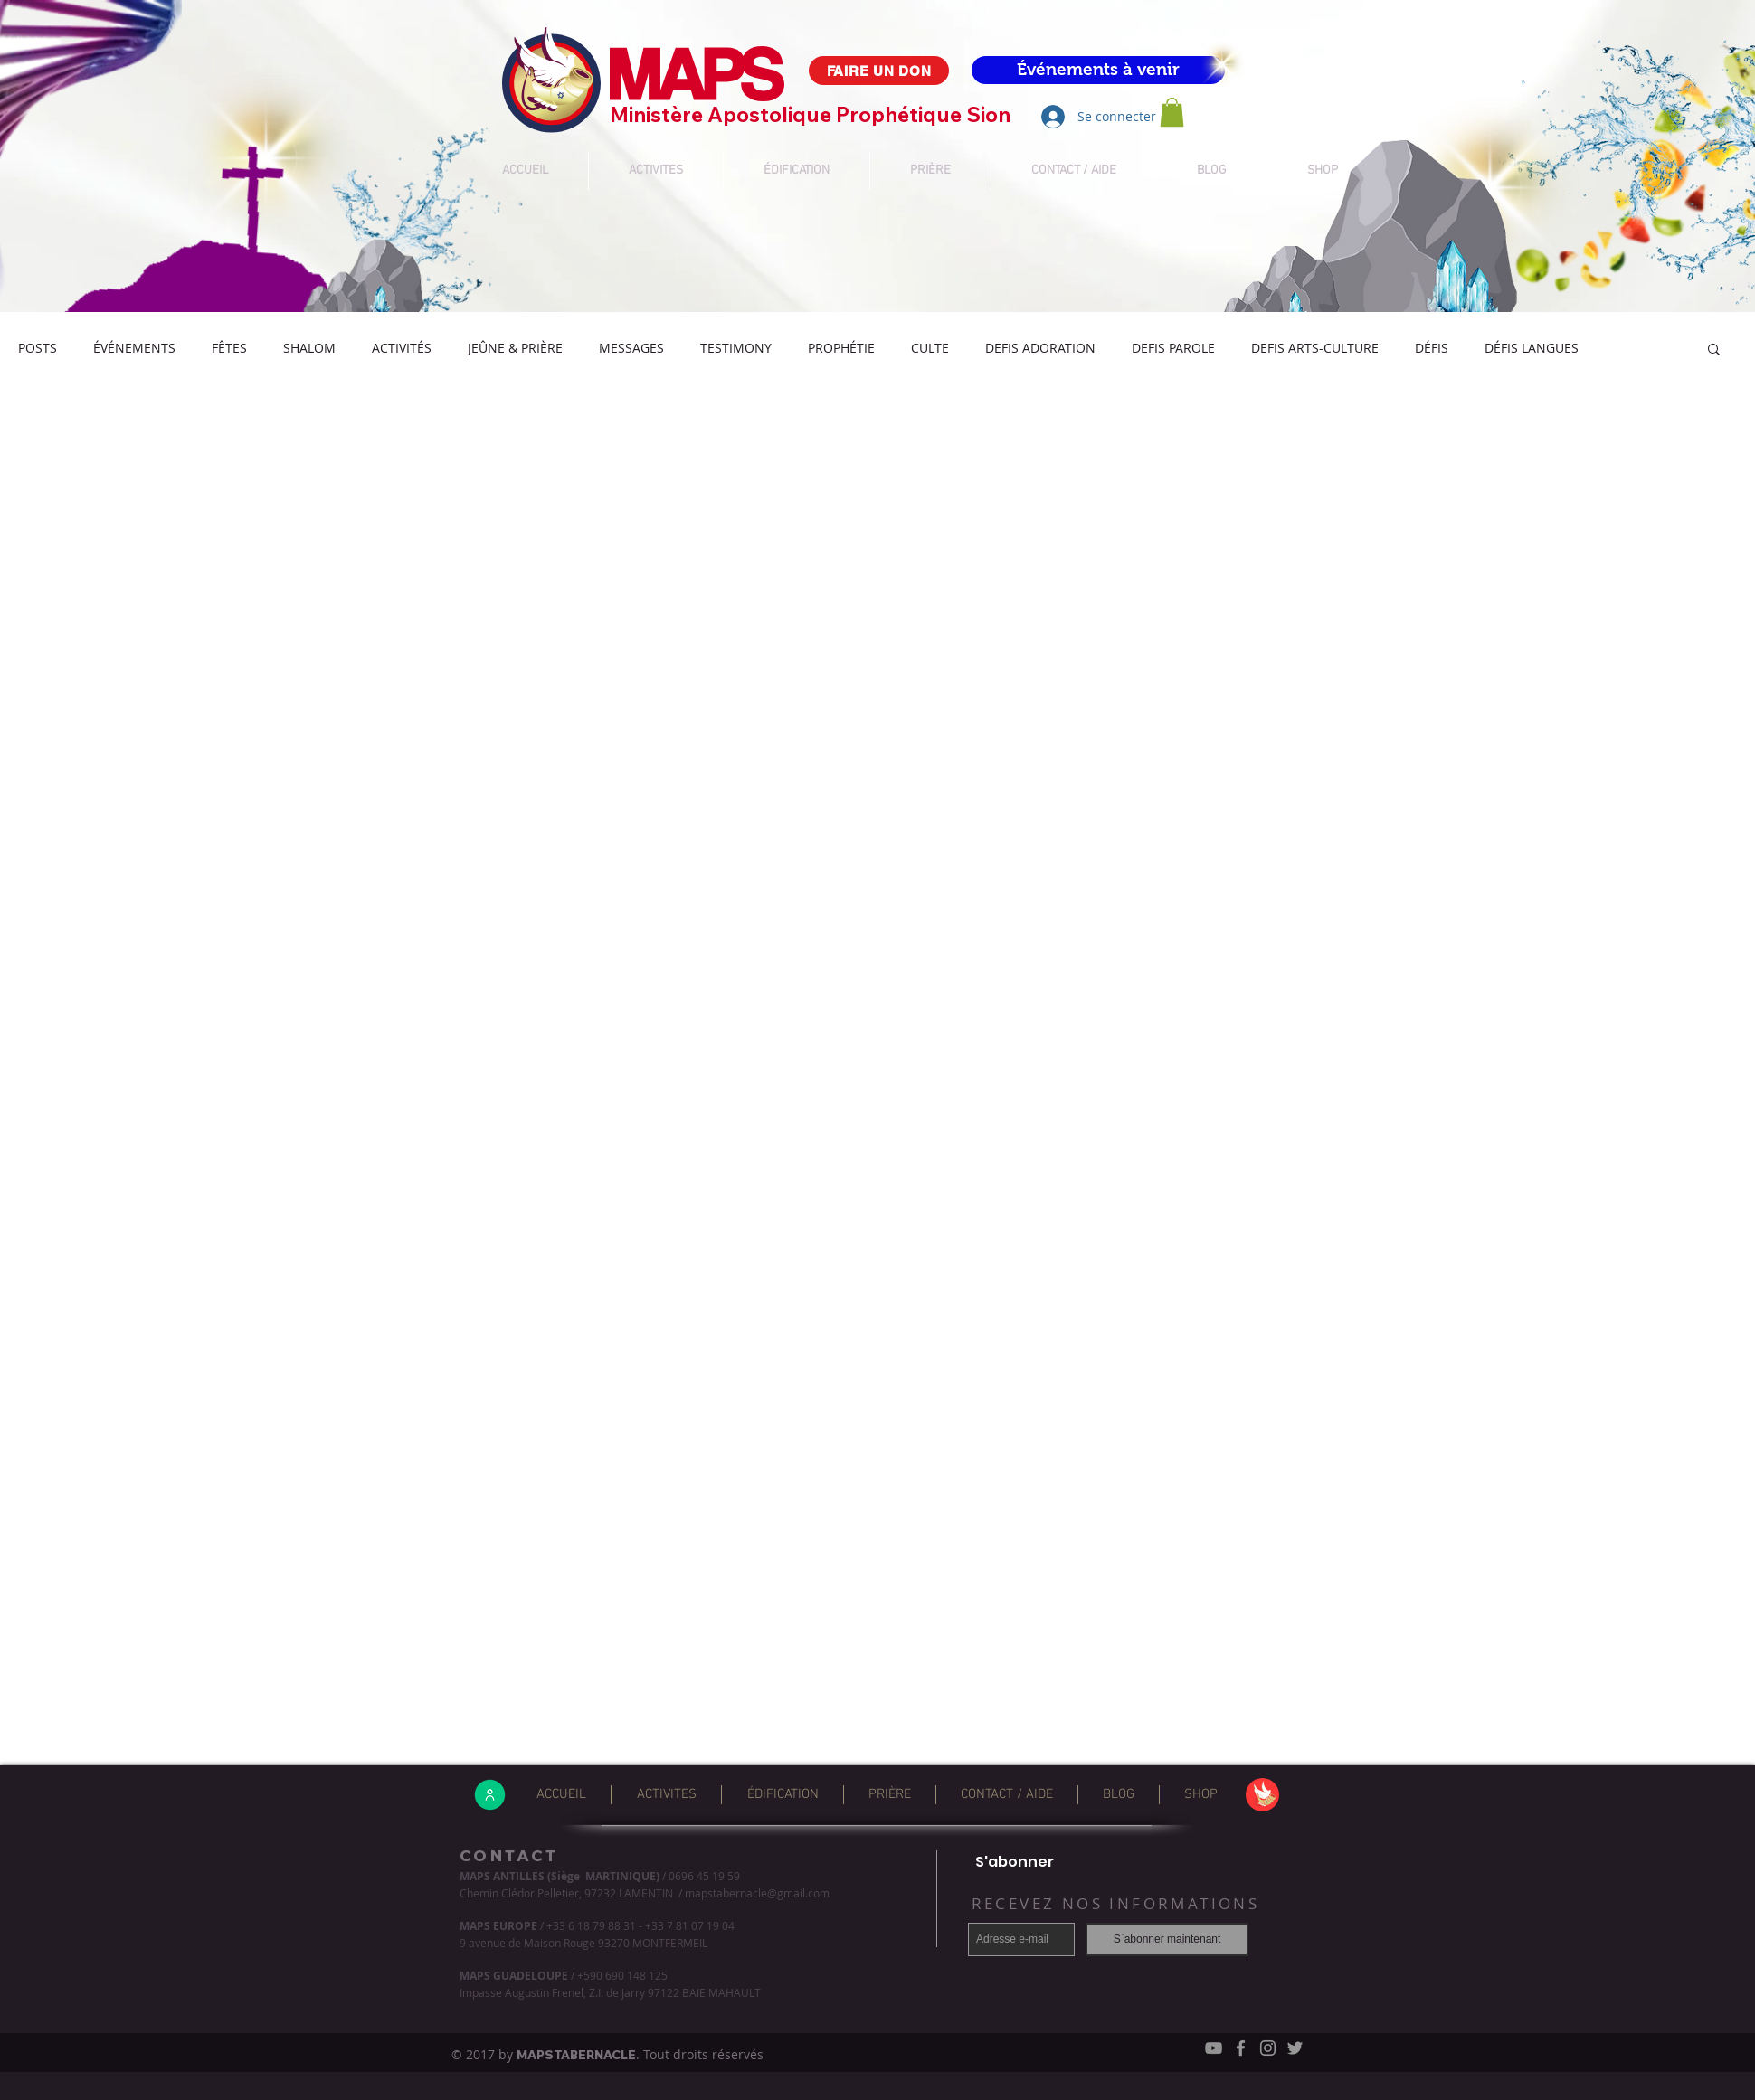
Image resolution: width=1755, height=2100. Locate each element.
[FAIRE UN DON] (879, 70)
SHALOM (309, 347)
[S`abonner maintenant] (1167, 1939)
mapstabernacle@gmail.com (757, 1893)
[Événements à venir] (1098, 70)
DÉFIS (1431, 347)
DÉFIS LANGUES (1532, 347)
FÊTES (229, 347)
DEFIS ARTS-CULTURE (1315, 347)
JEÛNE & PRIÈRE (515, 347)
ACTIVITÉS (402, 347)
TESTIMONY (736, 347)
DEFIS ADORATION (1040, 347)
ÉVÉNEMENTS (134, 347)
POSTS (37, 347)
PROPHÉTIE (841, 347)
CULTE (930, 347)
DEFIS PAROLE (1173, 347)
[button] (1172, 112)
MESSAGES (631, 347)
